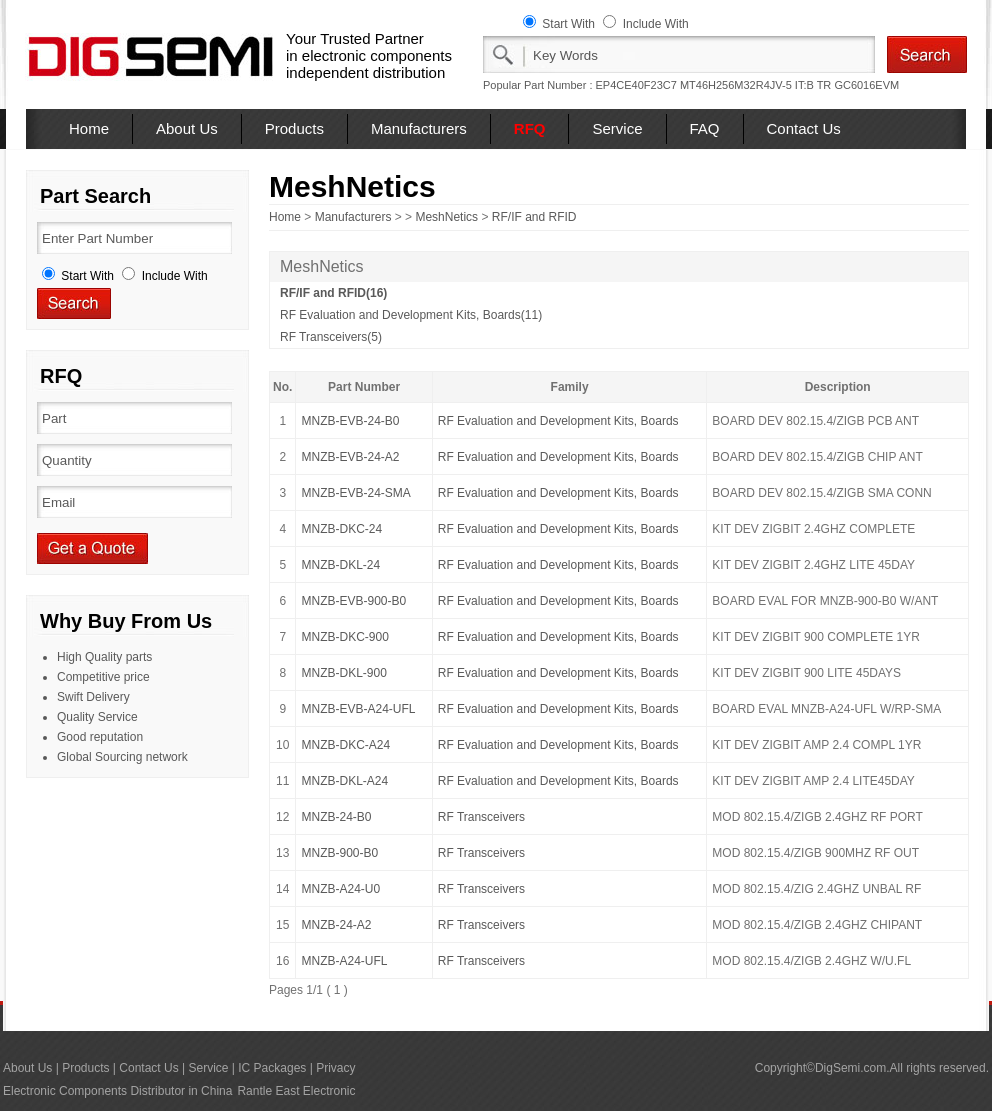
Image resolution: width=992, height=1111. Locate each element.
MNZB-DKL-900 (343, 673)
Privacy (335, 1068)
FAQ (705, 128)
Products (294, 128)
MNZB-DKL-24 (340, 565)
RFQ (530, 128)
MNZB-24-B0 (336, 817)
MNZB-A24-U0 (340, 889)
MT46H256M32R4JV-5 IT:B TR (755, 85)
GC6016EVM (866, 85)
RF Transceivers (481, 817)
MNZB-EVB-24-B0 (350, 421)
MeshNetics (446, 217)
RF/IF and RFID (534, 217)
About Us (187, 128)
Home (89, 128)
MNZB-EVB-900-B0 (353, 601)
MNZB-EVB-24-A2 (350, 457)
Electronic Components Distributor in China (117, 1091)
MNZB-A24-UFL (344, 961)
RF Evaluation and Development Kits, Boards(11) (411, 315)
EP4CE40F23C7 (636, 85)
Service (617, 128)
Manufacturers (419, 128)
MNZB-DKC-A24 (345, 745)
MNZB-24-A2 (336, 925)
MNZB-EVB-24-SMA (355, 493)
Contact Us (804, 128)
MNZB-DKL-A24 (344, 781)
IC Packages (272, 1068)
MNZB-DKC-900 (344, 637)
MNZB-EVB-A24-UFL (358, 709)
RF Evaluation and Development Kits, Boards (558, 421)
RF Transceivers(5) (331, 337)
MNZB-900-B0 (339, 853)
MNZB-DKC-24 (341, 529)
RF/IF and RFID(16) (333, 293)
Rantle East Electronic (296, 1091)
